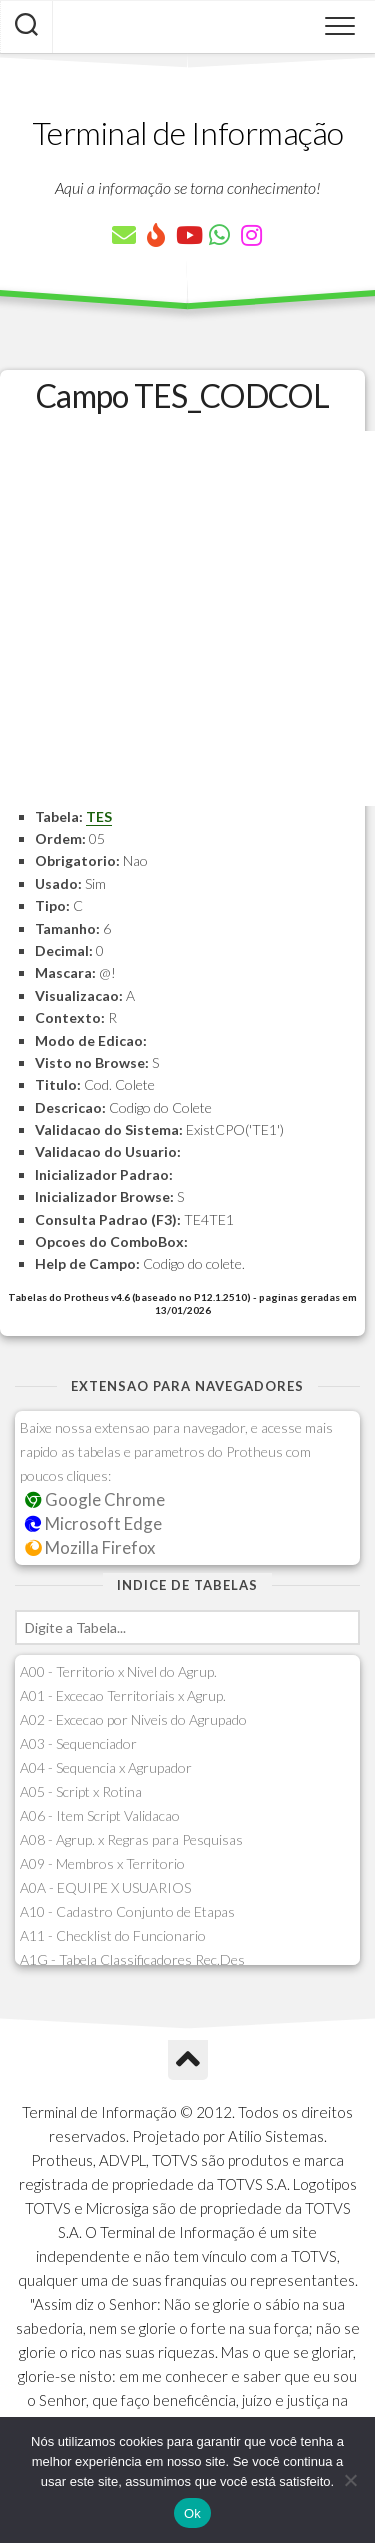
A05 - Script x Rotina (81, 1791)
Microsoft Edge (93, 1523)
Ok (192, 2513)
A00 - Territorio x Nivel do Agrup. (118, 1671)
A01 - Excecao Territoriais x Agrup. (123, 1695)
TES (99, 816)
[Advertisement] (187, 618)
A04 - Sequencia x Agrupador (106, 1767)
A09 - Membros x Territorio (102, 1863)
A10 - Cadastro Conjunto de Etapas (127, 1911)
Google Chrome (95, 1499)
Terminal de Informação (188, 132)
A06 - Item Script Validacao (100, 1815)
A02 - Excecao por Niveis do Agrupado (133, 1719)
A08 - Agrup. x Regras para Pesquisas (131, 1839)
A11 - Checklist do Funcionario (113, 1935)
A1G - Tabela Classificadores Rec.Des (132, 1959)
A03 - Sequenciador (78, 1743)
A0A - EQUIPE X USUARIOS (105, 1887)
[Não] (350, 2480)
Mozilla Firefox (90, 1547)
